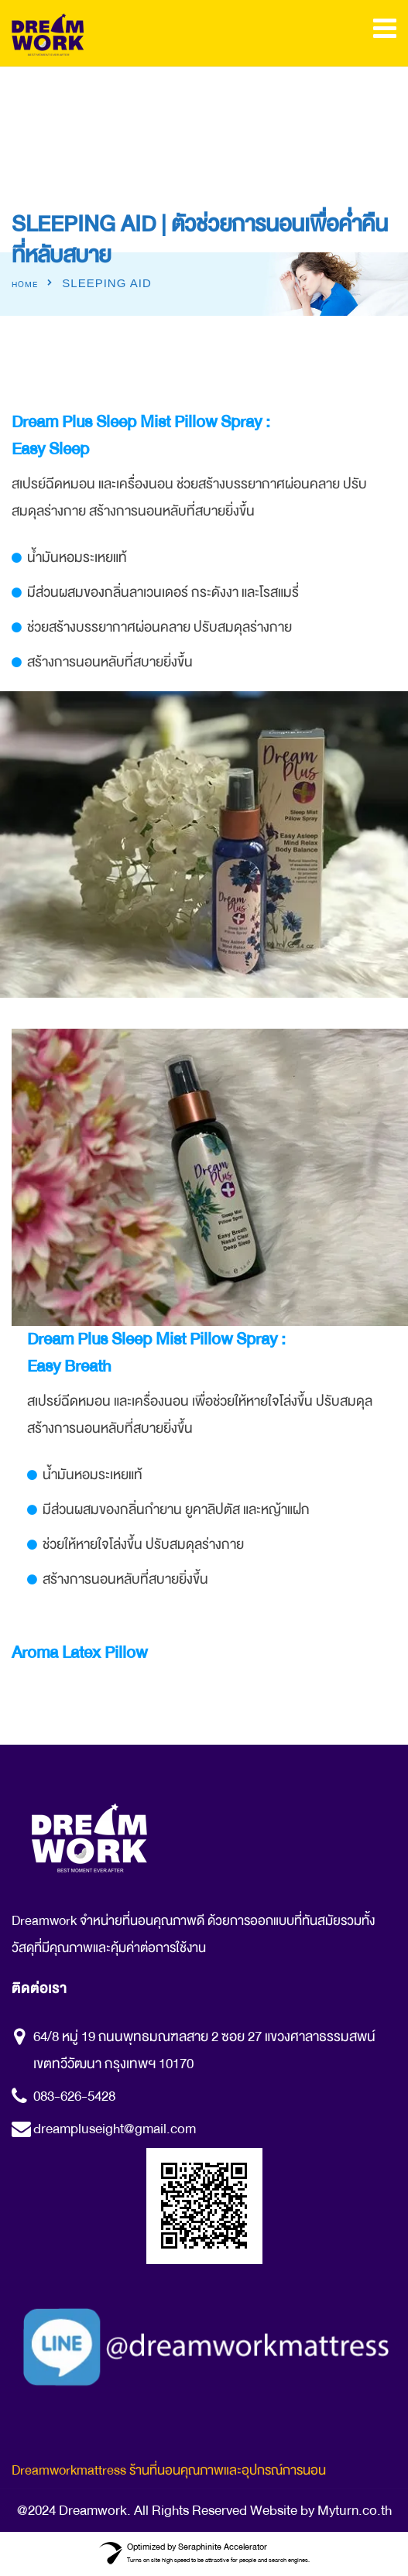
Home (25, 285)
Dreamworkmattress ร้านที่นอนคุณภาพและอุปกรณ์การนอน (169, 2470)
